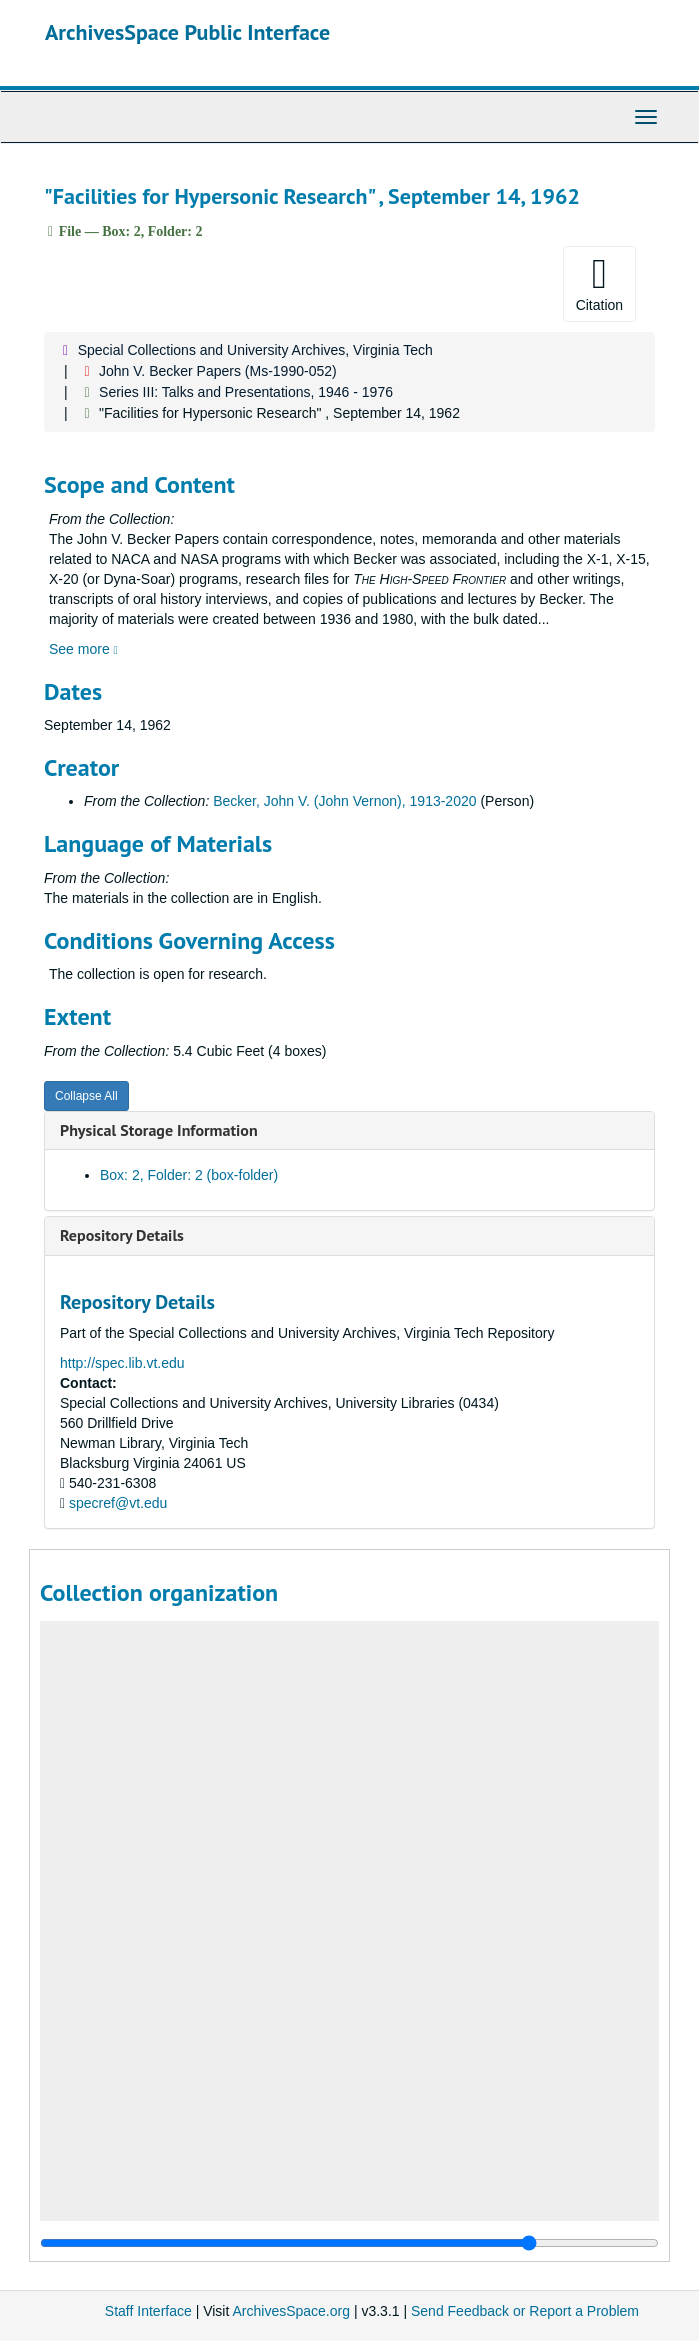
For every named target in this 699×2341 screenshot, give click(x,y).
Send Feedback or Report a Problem (525, 2311)
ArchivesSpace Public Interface (187, 32)
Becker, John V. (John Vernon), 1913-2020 (344, 801)
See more (83, 649)
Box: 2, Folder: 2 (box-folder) (189, 1175)
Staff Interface (148, 2311)
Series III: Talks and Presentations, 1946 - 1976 (246, 392)
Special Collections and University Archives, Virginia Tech (255, 350)
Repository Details (122, 1235)
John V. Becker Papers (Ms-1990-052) (218, 371)
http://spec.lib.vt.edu (122, 1363)
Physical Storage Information (159, 1130)
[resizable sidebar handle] (349, 2243)
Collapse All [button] (86, 1096)
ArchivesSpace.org (291, 2311)
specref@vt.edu (118, 1503)
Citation (599, 283)
